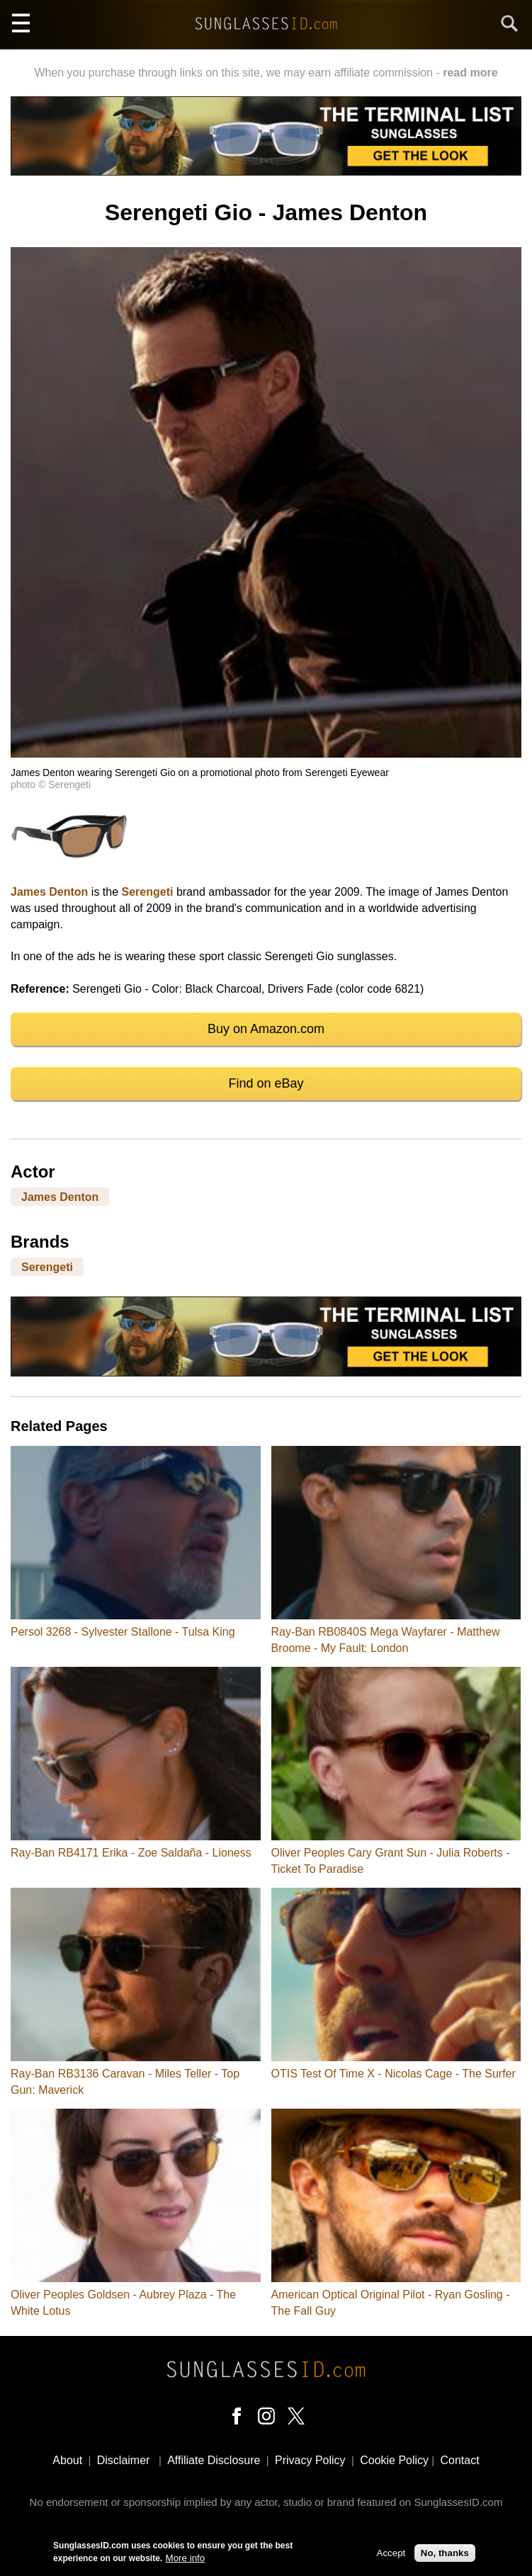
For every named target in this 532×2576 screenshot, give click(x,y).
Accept (391, 2553)
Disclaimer (123, 2460)
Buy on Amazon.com (266, 1029)
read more (470, 73)
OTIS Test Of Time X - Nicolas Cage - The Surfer (393, 2074)
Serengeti (148, 892)
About (67, 2460)
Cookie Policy (394, 2460)
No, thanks (445, 2553)
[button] (266, 754)
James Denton (49, 892)
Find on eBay (265, 1083)
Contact (460, 2460)
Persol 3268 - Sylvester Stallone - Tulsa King (123, 1632)
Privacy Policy (310, 2460)
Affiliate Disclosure (213, 2460)
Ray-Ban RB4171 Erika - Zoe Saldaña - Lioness (131, 1853)
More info (185, 2559)
